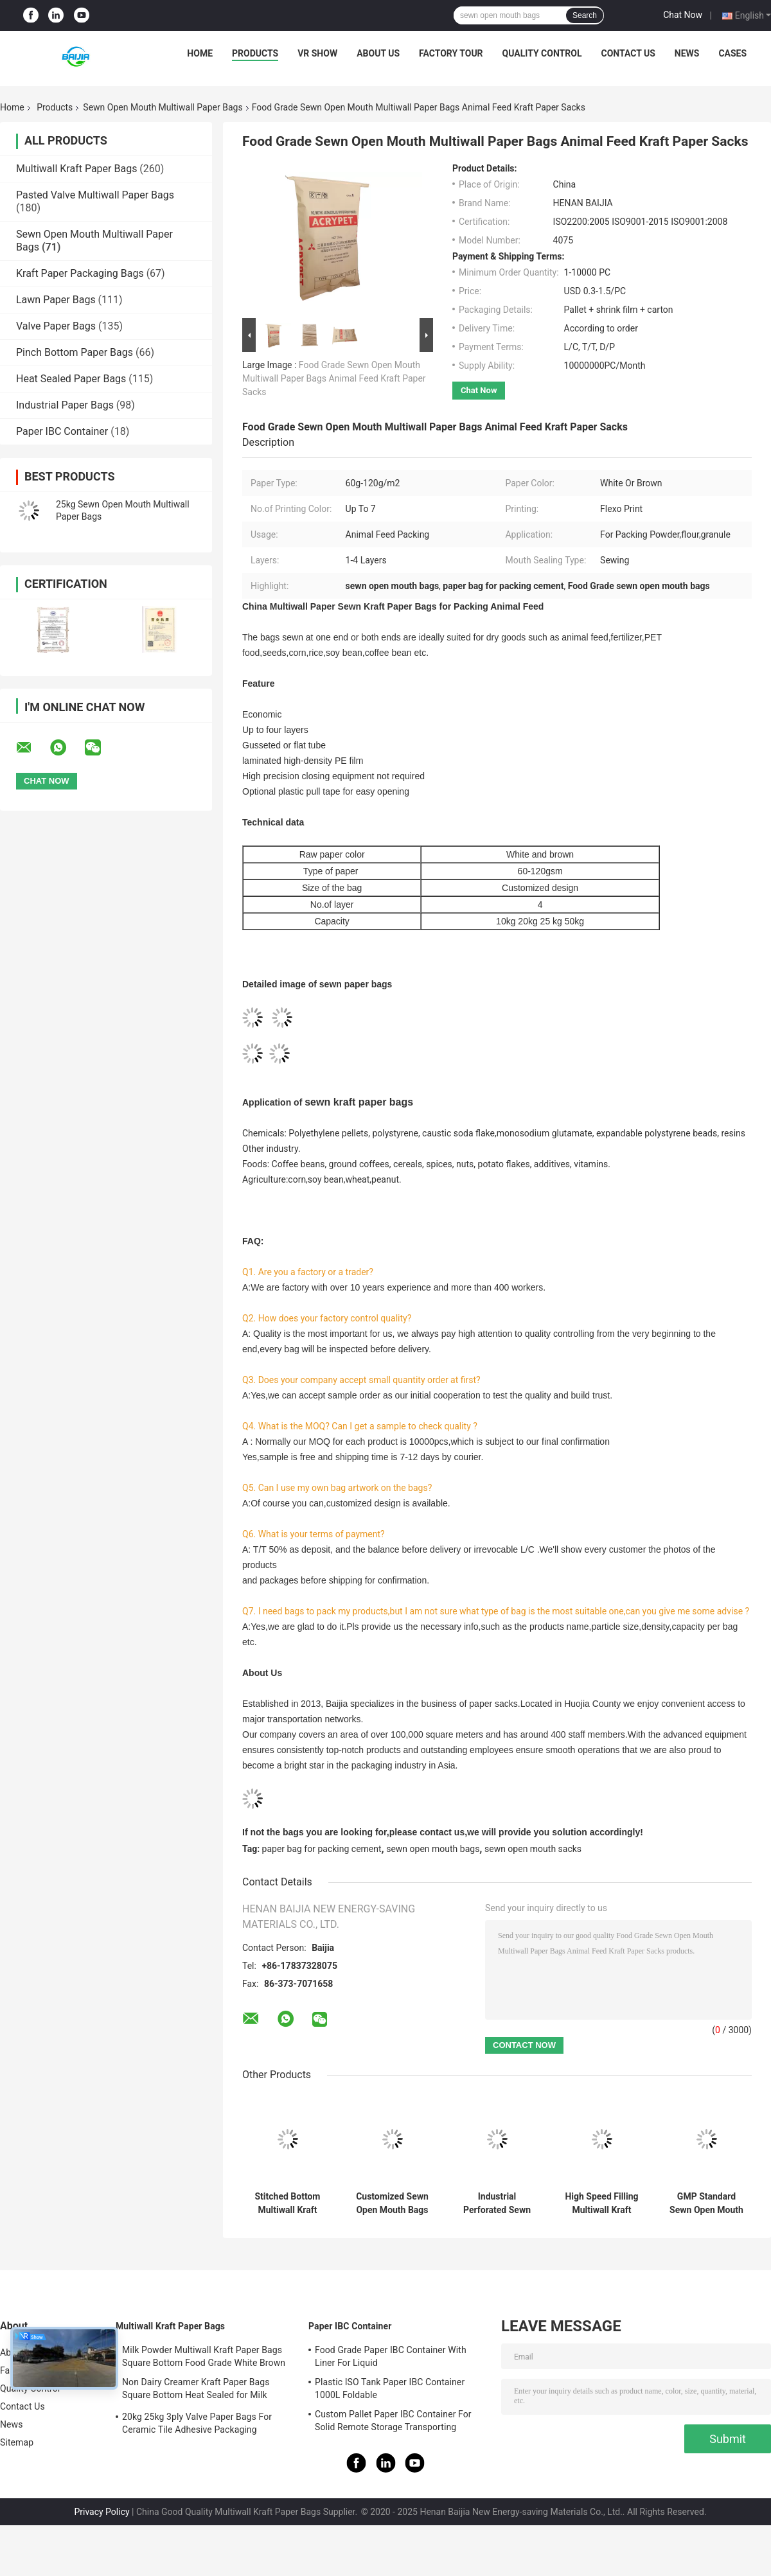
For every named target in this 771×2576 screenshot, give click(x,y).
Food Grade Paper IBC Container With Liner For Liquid (390, 2356)
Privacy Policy (101, 2512)
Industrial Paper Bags (65, 405)
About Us (378, 53)
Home (200, 53)
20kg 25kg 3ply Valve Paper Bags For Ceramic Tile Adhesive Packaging (197, 2423)
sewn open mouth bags (432, 1849)
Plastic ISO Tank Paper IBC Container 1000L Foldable (390, 2388)
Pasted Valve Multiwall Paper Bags (95, 195)
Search (584, 15)
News (687, 53)
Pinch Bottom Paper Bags (74, 352)
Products (255, 53)
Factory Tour (451, 53)
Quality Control (542, 53)
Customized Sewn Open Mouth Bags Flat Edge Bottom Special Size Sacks (392, 2203)
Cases (732, 53)
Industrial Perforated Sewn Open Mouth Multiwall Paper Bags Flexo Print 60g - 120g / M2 (497, 2203)
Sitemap (16, 2442)
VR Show (317, 53)
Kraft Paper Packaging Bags (80, 273)
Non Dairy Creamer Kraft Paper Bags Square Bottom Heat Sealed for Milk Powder (196, 2390)
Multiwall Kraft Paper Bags (76, 169)
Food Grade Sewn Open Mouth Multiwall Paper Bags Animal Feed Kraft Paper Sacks (334, 378)
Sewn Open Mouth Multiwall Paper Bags (162, 107)
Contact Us (628, 53)
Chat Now (682, 15)
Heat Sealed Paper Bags (71, 379)
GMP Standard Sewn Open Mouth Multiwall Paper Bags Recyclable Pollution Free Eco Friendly (706, 2203)
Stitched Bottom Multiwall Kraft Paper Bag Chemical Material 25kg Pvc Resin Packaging (287, 2203)
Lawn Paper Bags (56, 300)
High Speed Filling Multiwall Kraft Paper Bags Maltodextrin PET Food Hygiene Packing (601, 2203)
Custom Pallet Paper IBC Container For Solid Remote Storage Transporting (393, 2420)
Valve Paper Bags (56, 326)
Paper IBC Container (62, 431)
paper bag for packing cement (322, 1849)
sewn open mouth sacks (532, 1849)
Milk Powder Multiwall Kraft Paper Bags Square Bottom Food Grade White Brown (203, 2356)
